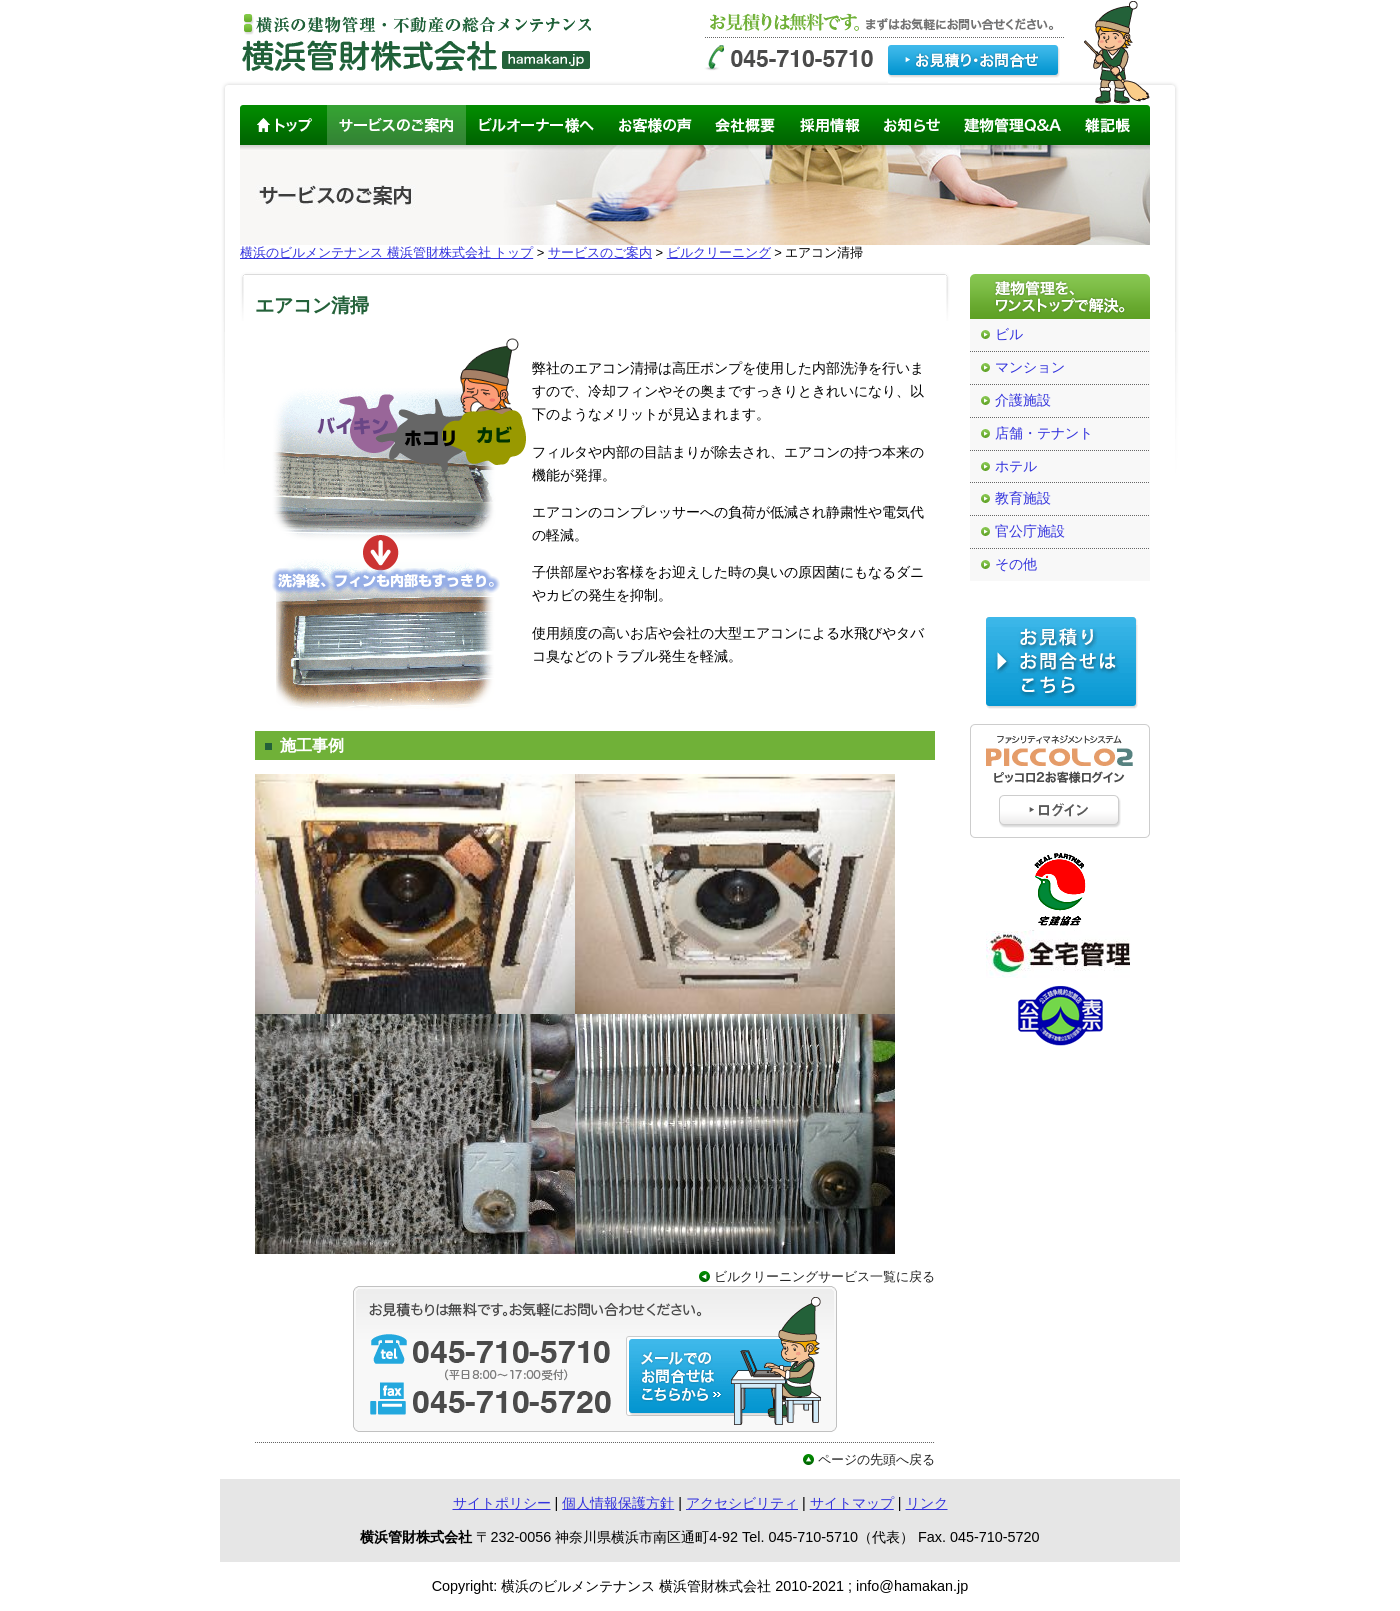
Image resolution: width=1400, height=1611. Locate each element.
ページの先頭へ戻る (876, 1459)
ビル (1009, 334)
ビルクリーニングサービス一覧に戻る (824, 1276)
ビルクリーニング (719, 252)
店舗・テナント (1044, 433)
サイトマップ (852, 1503)
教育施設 (1023, 498)
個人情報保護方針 (618, 1503)
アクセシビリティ (742, 1503)
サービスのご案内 (600, 252)
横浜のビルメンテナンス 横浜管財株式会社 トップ (386, 252)
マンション (1030, 367)
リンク (927, 1503)
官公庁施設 (1030, 531)
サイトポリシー (502, 1503)
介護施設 (1023, 400)
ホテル (1016, 466)
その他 (1016, 564)
